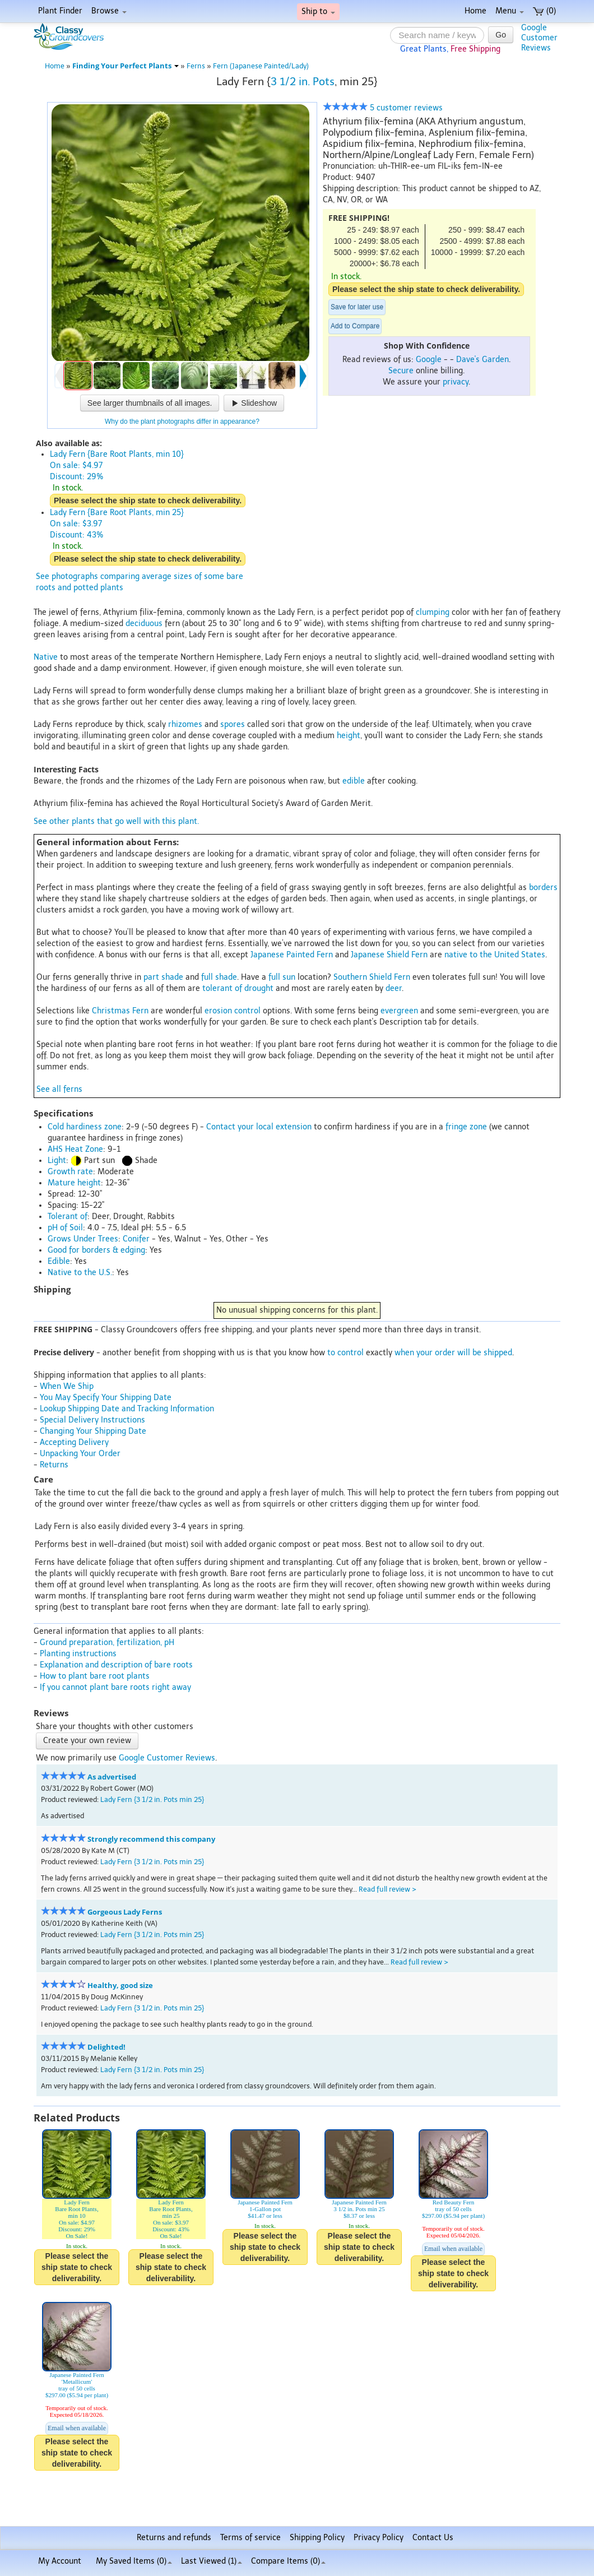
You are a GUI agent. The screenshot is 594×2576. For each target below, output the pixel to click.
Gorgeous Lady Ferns (124, 1912)
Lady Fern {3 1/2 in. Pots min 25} (152, 1799)
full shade (219, 977)
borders (543, 887)
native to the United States (494, 955)
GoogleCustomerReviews (539, 38)
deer (394, 988)
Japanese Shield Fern (389, 955)
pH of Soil (65, 1228)
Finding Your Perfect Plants (125, 66)
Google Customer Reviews (167, 1758)
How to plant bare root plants (95, 1676)
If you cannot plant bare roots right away (115, 1687)
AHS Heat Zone (75, 1149)
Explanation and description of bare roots (116, 1665)
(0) (544, 11)
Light (57, 1160)
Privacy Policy (378, 2537)
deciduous (144, 623)
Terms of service (250, 2537)
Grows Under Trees (83, 1239)
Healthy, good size (120, 1985)
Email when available (453, 2249)
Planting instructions (78, 1653)
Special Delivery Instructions (92, 1420)
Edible (59, 1261)
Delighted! (106, 2047)
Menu (509, 11)
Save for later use (357, 307)
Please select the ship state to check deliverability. (426, 289)
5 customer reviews (383, 108)
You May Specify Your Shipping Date (105, 1397)
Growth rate (70, 1171)
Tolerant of (67, 1216)
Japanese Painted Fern (291, 955)
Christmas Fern (120, 1011)
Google (429, 359)
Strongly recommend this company (151, 1839)
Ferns (196, 66)
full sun (281, 977)
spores (232, 724)
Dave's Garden (482, 359)
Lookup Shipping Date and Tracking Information (127, 1409)
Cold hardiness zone (85, 1127)
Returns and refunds (174, 2537)
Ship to (318, 11)
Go (500, 34)
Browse (109, 11)
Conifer (136, 1239)
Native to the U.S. (80, 1272)
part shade (163, 977)
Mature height (74, 1183)
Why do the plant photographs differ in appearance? (182, 421)
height (348, 735)
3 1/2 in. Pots (303, 81)
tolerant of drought (237, 988)
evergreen (399, 1011)
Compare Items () (288, 2561)
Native (46, 657)
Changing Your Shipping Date (93, 1431)
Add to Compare (355, 326)
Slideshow (254, 403)
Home (475, 11)
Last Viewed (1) (211, 2561)
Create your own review (87, 1740)
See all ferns (59, 1089)
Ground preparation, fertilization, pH (107, 1642)
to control (345, 1353)
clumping (432, 612)
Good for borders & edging (96, 1250)
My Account (59, 2561)
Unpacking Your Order (80, 1453)
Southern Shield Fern (371, 977)
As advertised (111, 1777)
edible (353, 781)
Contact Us (432, 2537)
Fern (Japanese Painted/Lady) (261, 66)
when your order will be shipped (453, 1353)
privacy (455, 382)
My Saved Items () (134, 2561)
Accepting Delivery (74, 1442)
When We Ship (67, 1386)
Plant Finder (60, 11)
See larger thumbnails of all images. (149, 403)
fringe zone (466, 1127)
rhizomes (185, 724)
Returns (54, 1465)
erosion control (233, 1011)
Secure (401, 371)
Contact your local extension (259, 1127)
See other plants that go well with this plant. (116, 821)
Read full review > (387, 1889)
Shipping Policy (317, 2537)
